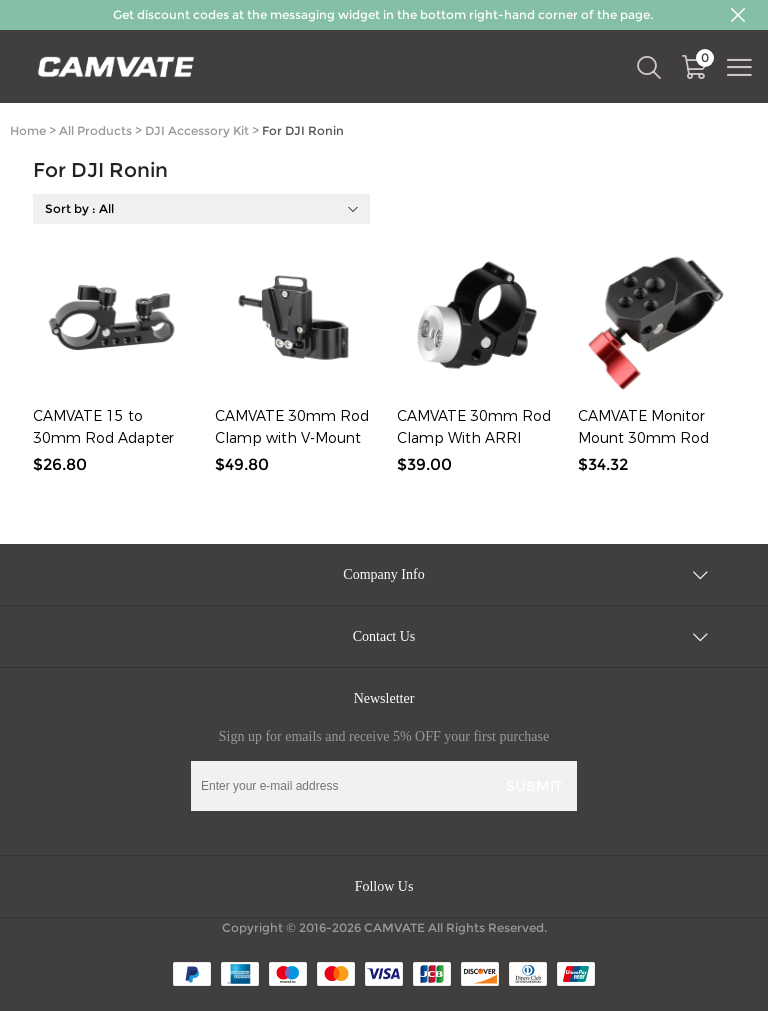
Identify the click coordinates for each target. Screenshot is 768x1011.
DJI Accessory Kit (197, 130)
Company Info (383, 574)
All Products (95, 130)
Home (28, 130)
